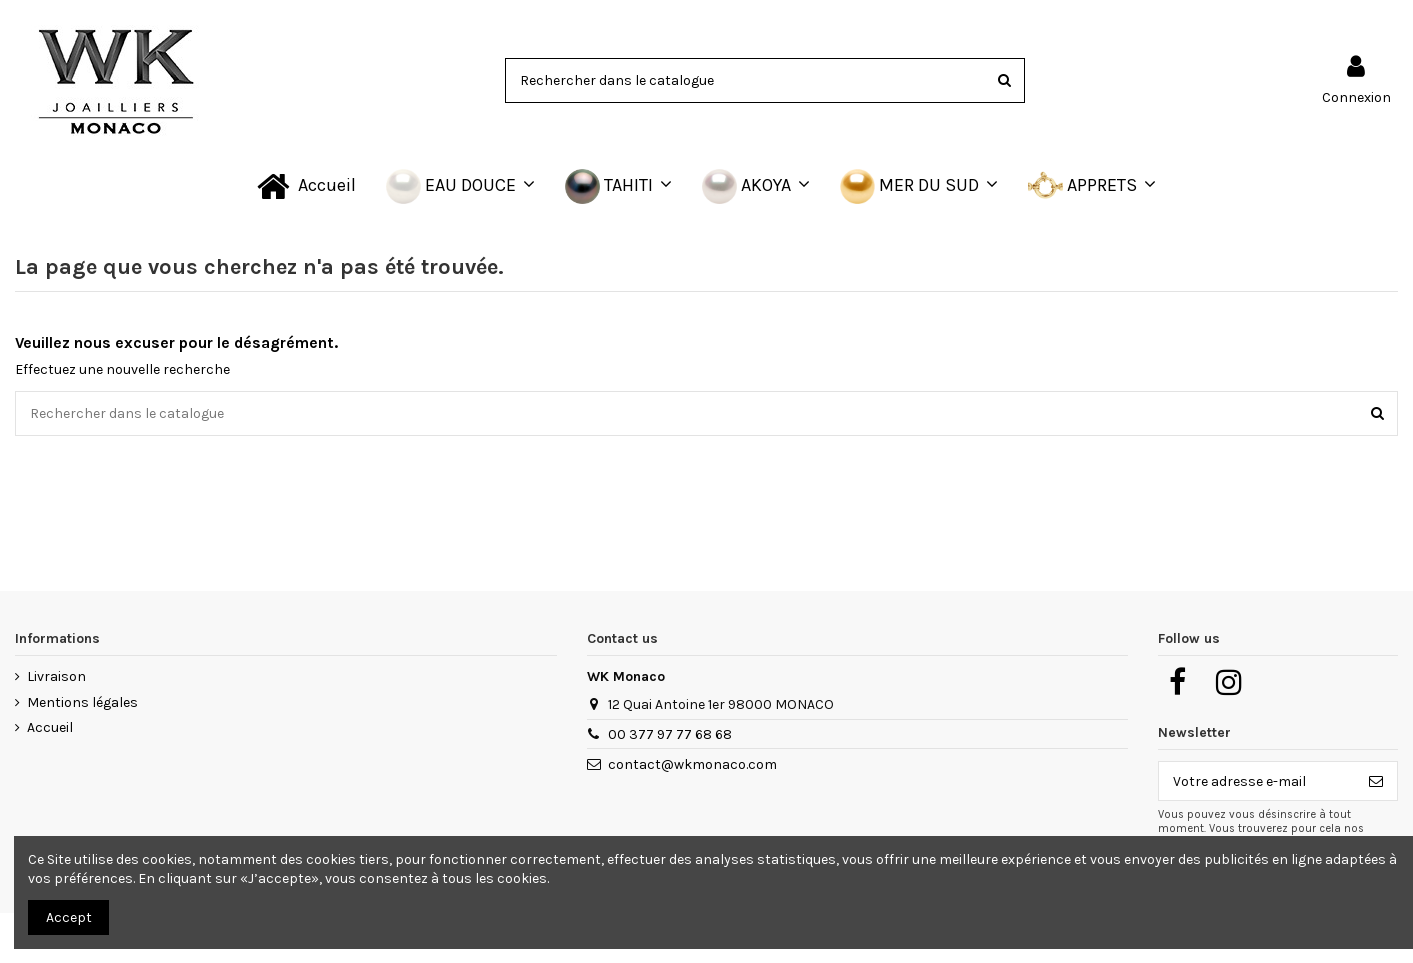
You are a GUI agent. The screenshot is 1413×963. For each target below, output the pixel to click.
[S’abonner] (1376, 781)
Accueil (50, 727)
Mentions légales (82, 702)
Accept (69, 917)
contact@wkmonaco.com (692, 764)
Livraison (56, 676)
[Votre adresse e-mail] (1257, 781)
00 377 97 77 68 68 (670, 734)
